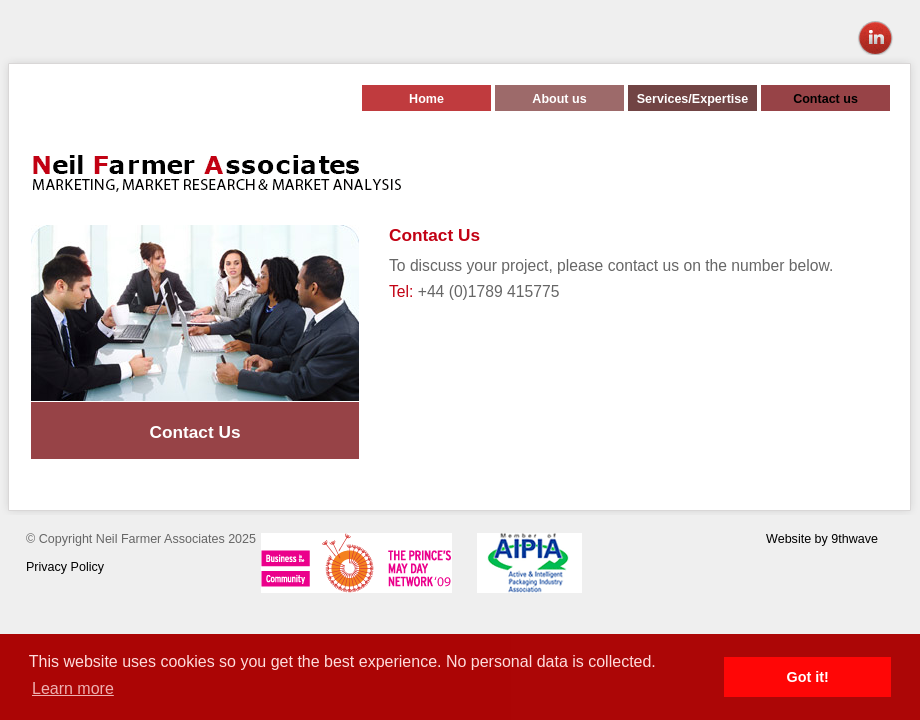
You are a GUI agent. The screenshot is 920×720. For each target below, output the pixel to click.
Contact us (825, 99)
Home (426, 99)
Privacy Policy (65, 567)
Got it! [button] (808, 677)
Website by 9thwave (822, 539)
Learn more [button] (73, 688)
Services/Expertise (692, 99)
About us (559, 99)
